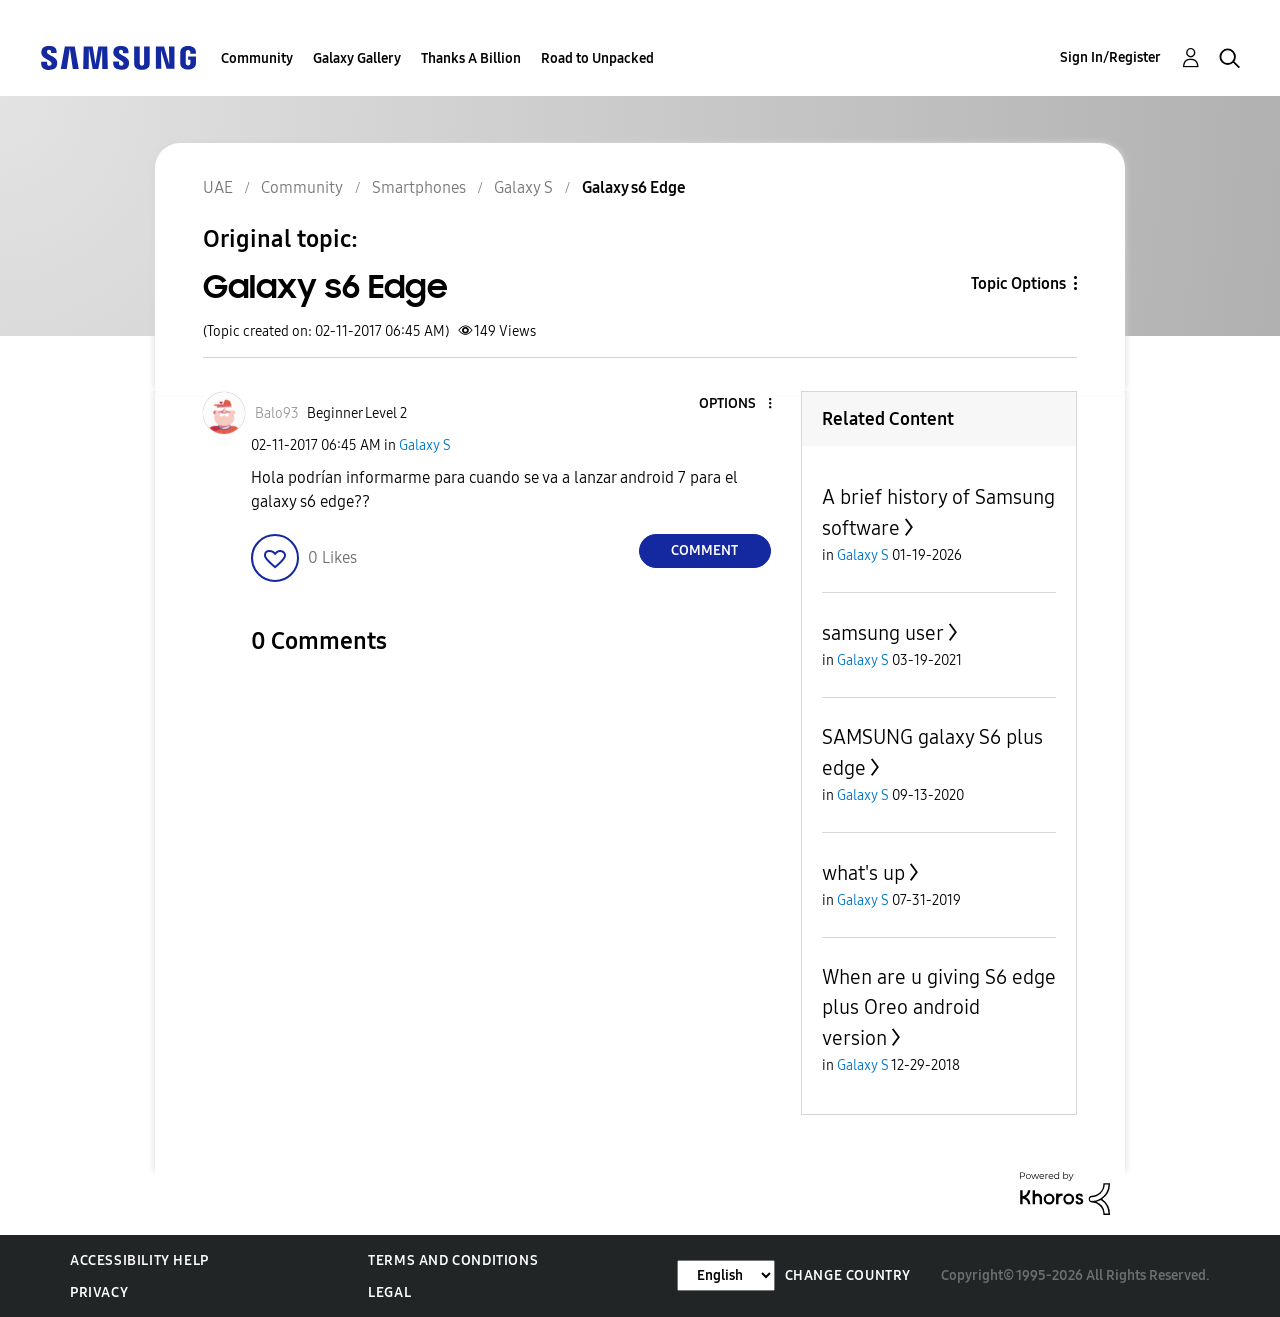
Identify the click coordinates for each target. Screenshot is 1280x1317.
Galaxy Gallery (357, 58)
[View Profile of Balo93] (277, 413)
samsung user (883, 633)
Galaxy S (425, 445)
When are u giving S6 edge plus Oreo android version (939, 1007)
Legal (389, 1292)
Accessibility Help (139, 1260)
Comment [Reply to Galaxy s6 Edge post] (704, 550)
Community (257, 58)
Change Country (848, 1275)
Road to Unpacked (597, 58)
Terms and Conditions (453, 1260)
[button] (736, 404)
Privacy (99, 1292)
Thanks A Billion (471, 58)
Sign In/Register (1110, 57)
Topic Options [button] (1018, 283)
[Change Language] (726, 1275)
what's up (863, 873)
